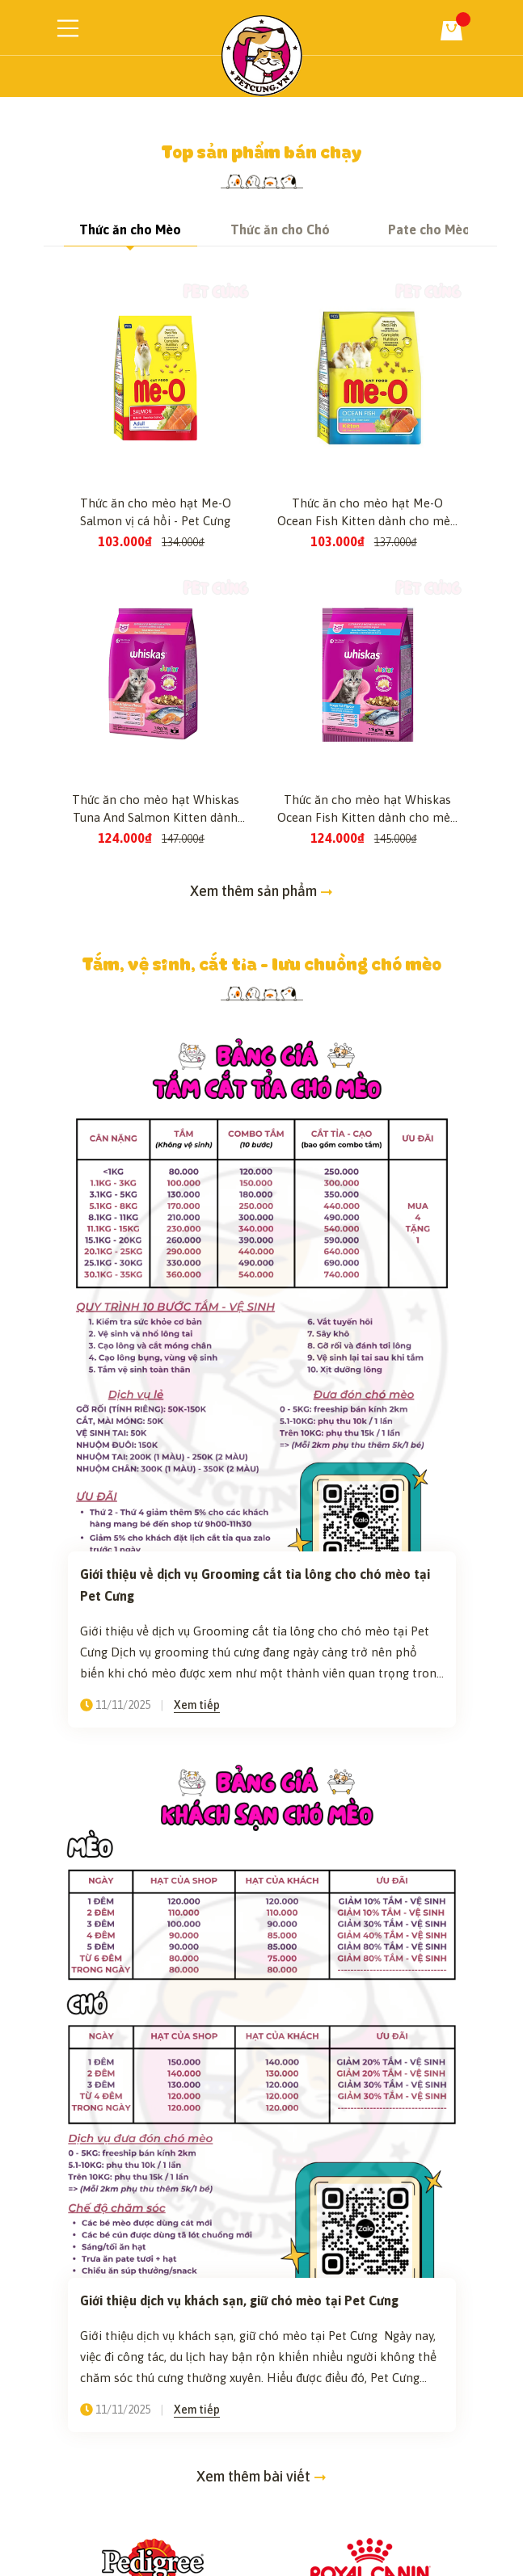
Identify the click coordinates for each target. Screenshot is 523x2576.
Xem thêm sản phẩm (261, 1080)
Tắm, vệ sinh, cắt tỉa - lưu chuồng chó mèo (261, 1153)
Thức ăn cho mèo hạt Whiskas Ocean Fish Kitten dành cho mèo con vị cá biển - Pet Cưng (367, 1000)
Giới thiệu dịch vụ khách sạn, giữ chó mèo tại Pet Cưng (241, 2490)
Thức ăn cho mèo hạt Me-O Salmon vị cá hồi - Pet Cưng (155, 702)
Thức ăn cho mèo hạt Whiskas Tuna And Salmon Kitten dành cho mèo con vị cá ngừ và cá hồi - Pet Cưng (156, 1000)
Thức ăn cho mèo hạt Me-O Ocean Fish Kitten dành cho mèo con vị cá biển (367, 703)
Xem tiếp (197, 1894)
